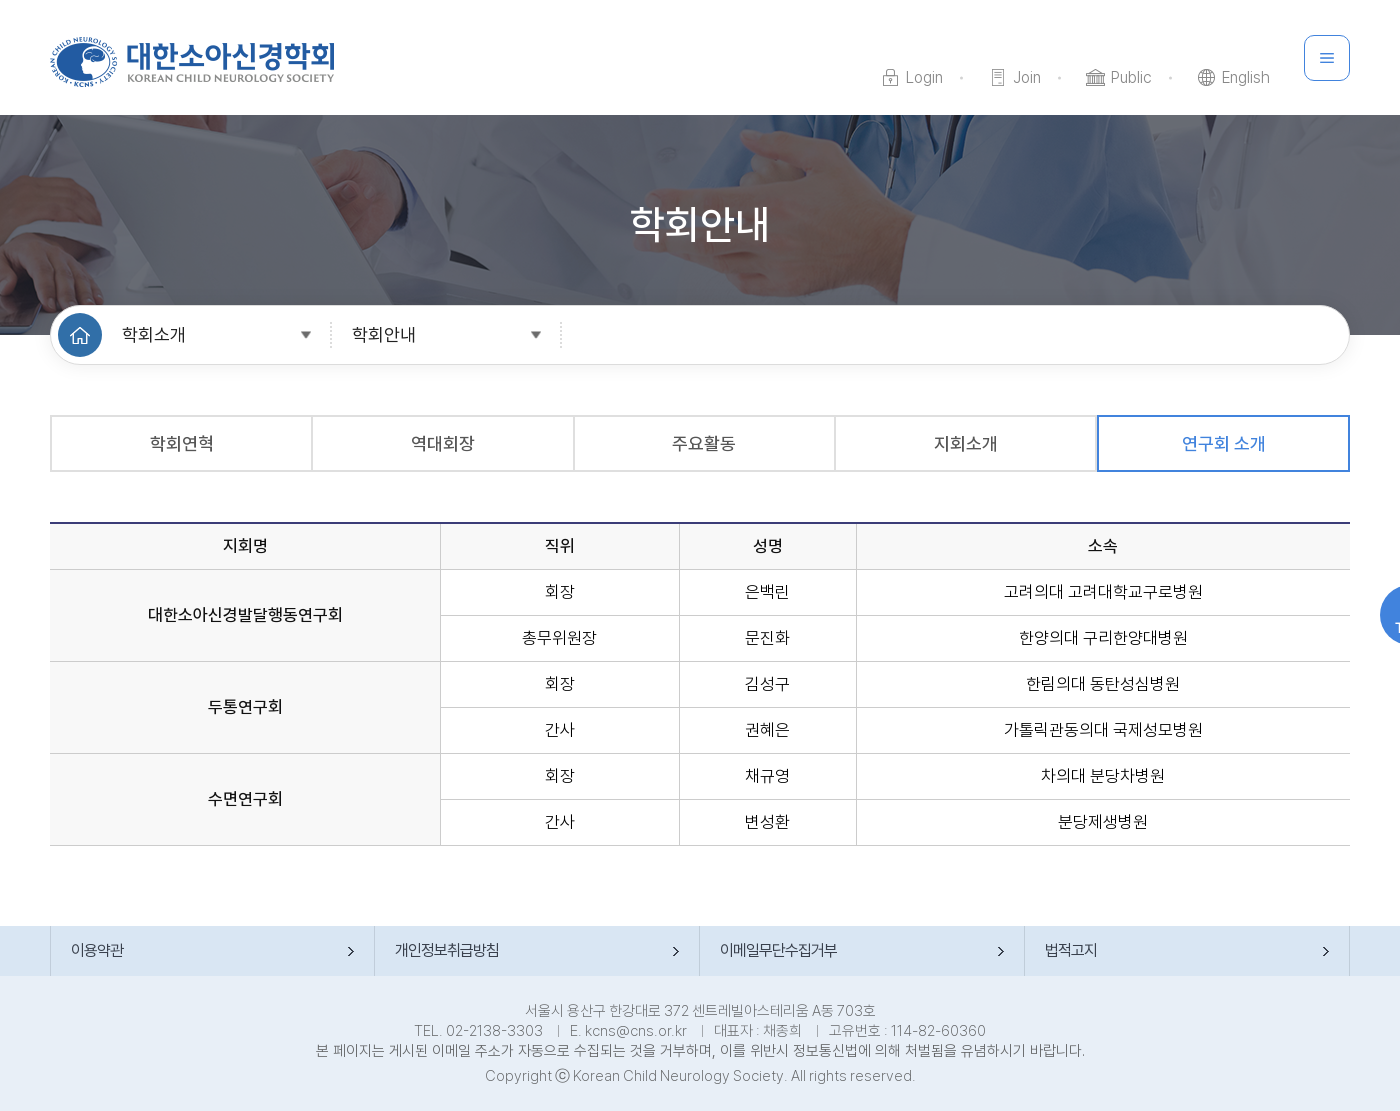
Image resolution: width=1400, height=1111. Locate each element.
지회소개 (966, 443)
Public (1131, 77)
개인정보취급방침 (447, 950)
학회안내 (384, 334)
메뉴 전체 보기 (1327, 58)
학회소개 (154, 334)
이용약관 (97, 950)
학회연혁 (182, 443)
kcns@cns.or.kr (636, 1031)
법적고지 (1071, 950)
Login (924, 77)
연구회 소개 (1224, 443)
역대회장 (443, 443)
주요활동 (704, 443)
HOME (80, 335)
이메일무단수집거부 (778, 950)
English (1246, 77)
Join (1027, 77)
